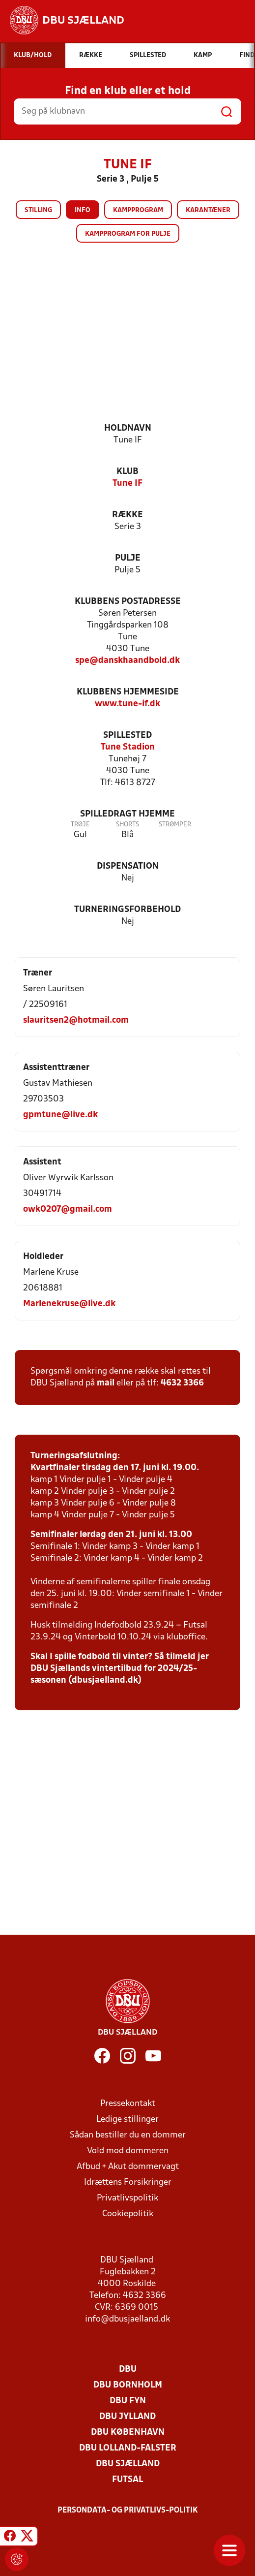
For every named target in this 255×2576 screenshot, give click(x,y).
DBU (128, 2369)
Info (82, 210)
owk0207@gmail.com (67, 1209)
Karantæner (208, 210)
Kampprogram (138, 210)
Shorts (127, 824)
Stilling (38, 210)
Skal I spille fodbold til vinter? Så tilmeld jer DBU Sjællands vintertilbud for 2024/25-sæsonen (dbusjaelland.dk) (119, 1669)
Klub (127, 472)
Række (127, 515)
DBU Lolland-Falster (127, 2448)
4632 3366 (182, 1383)
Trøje (80, 824)
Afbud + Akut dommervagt (128, 2167)
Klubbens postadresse (128, 601)
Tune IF (127, 483)
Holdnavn (127, 428)
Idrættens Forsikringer (127, 2182)
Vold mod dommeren (128, 2151)
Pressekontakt (127, 2104)
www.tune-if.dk (127, 704)
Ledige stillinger (127, 2119)
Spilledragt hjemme (127, 814)
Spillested (127, 735)
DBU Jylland (127, 2417)
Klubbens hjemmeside (128, 692)
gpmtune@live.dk (60, 1115)
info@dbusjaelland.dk (127, 2319)
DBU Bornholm (127, 2385)
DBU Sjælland (128, 2464)
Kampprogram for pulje (127, 234)
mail (105, 1383)
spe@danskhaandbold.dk (127, 661)
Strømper (175, 824)
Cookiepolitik (127, 2214)
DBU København (128, 2432)
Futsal (127, 2480)
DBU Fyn (128, 2401)
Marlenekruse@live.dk (69, 1304)
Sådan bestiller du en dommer (128, 2135)
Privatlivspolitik (127, 2198)
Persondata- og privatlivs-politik (127, 2510)
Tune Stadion (128, 747)
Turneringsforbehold (127, 910)
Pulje (128, 558)
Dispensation (128, 866)
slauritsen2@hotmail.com (76, 1020)
